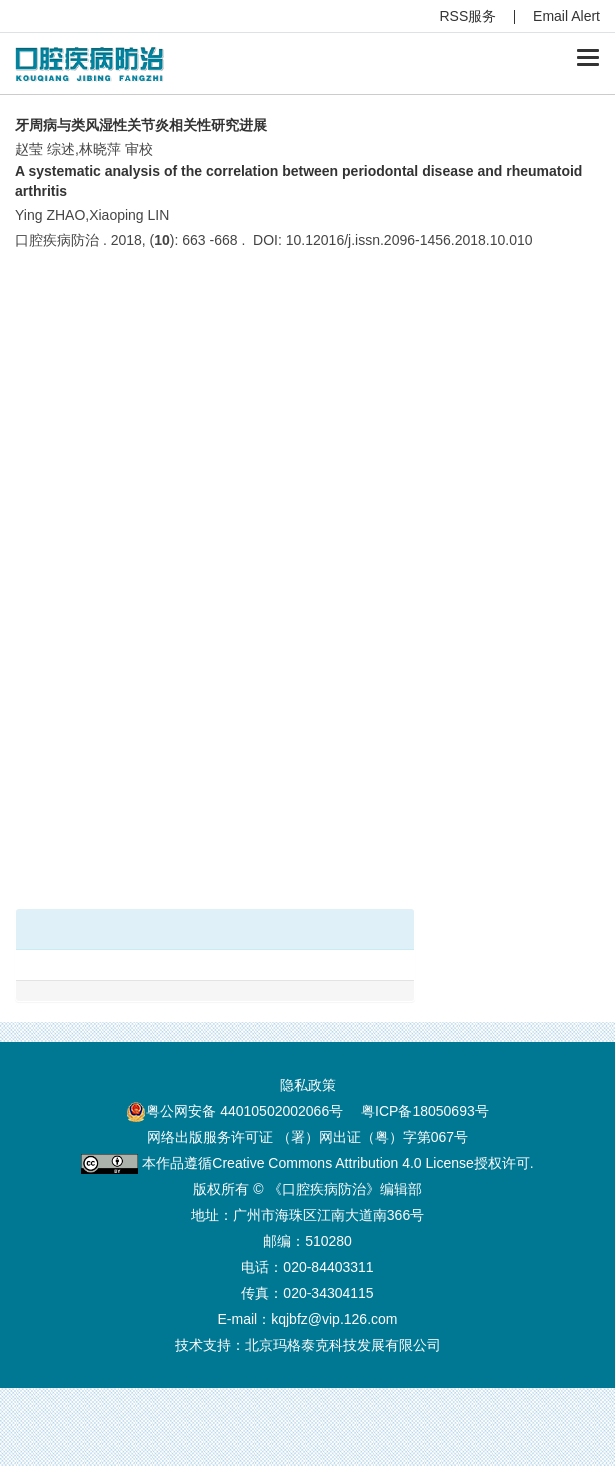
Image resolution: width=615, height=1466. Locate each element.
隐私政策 (308, 1085)
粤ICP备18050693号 (425, 1111)
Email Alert (566, 16)
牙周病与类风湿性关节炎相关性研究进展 (141, 125)
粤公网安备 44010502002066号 (244, 1111)
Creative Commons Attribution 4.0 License (342, 1163)
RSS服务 (468, 16)
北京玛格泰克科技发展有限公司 (343, 1345)
